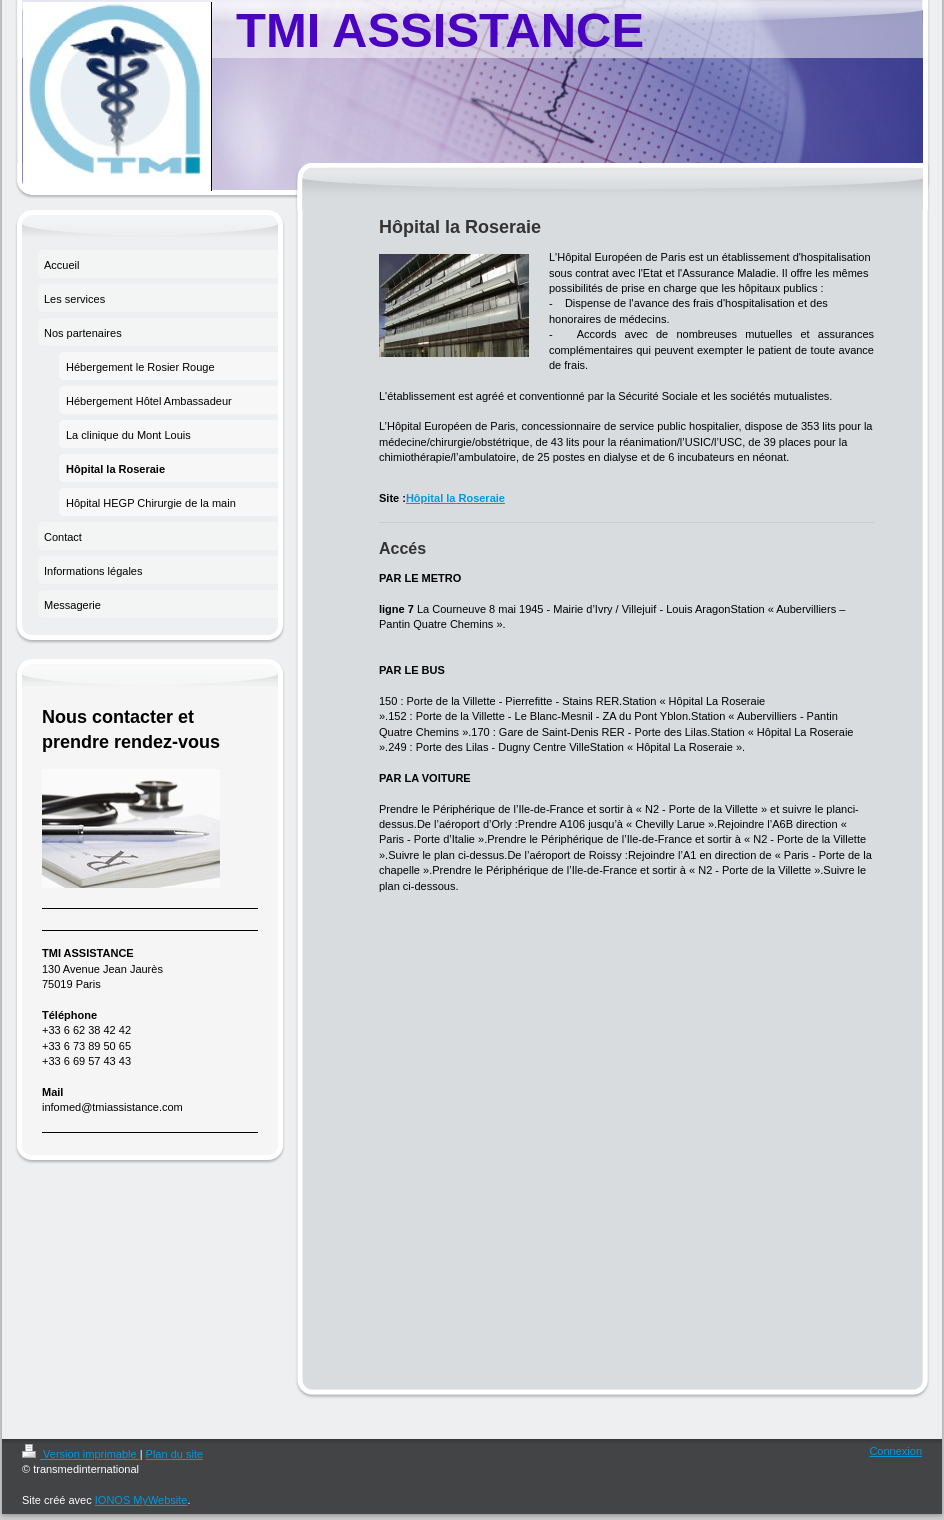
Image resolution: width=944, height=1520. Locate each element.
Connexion (895, 1451)
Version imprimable (81, 1454)
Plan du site (174, 1454)
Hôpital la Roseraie (455, 498)
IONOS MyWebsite (141, 1500)
